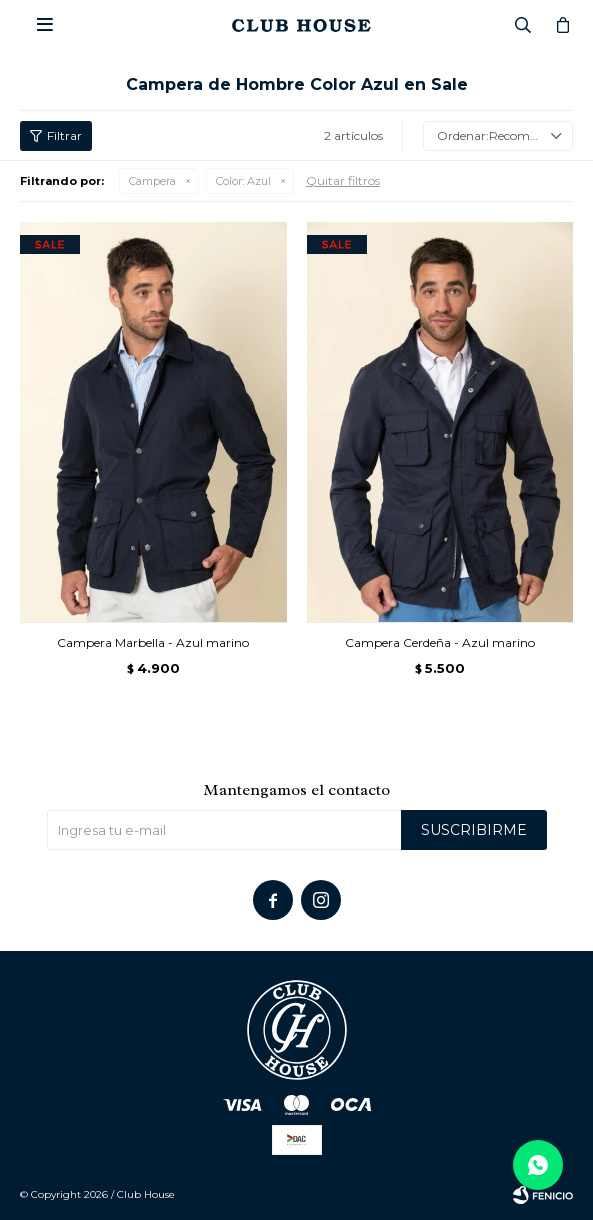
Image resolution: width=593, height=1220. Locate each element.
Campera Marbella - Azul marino (153, 642)
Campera (152, 181)
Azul (243, 181)
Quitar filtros (343, 180)
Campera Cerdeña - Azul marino (440, 642)
